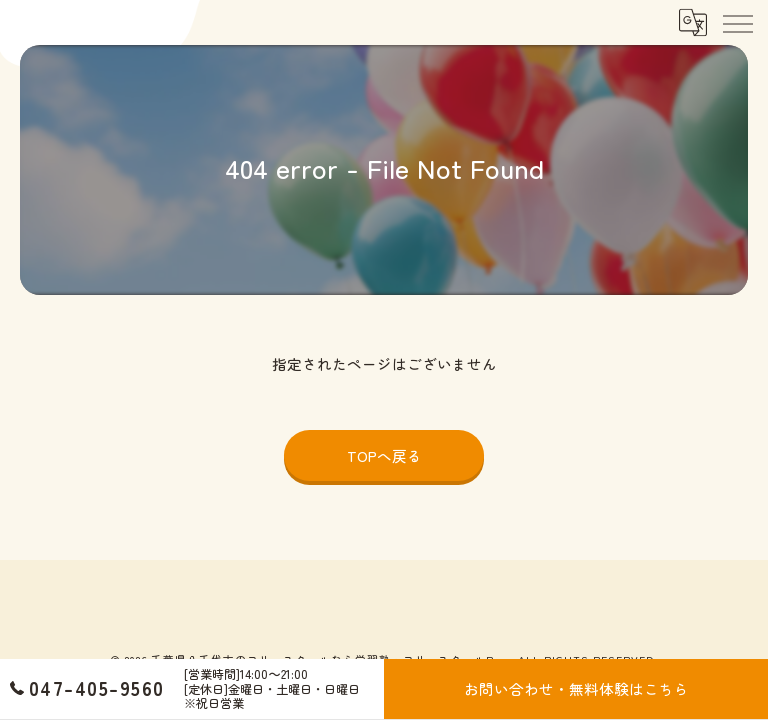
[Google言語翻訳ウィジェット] (692, 22)
